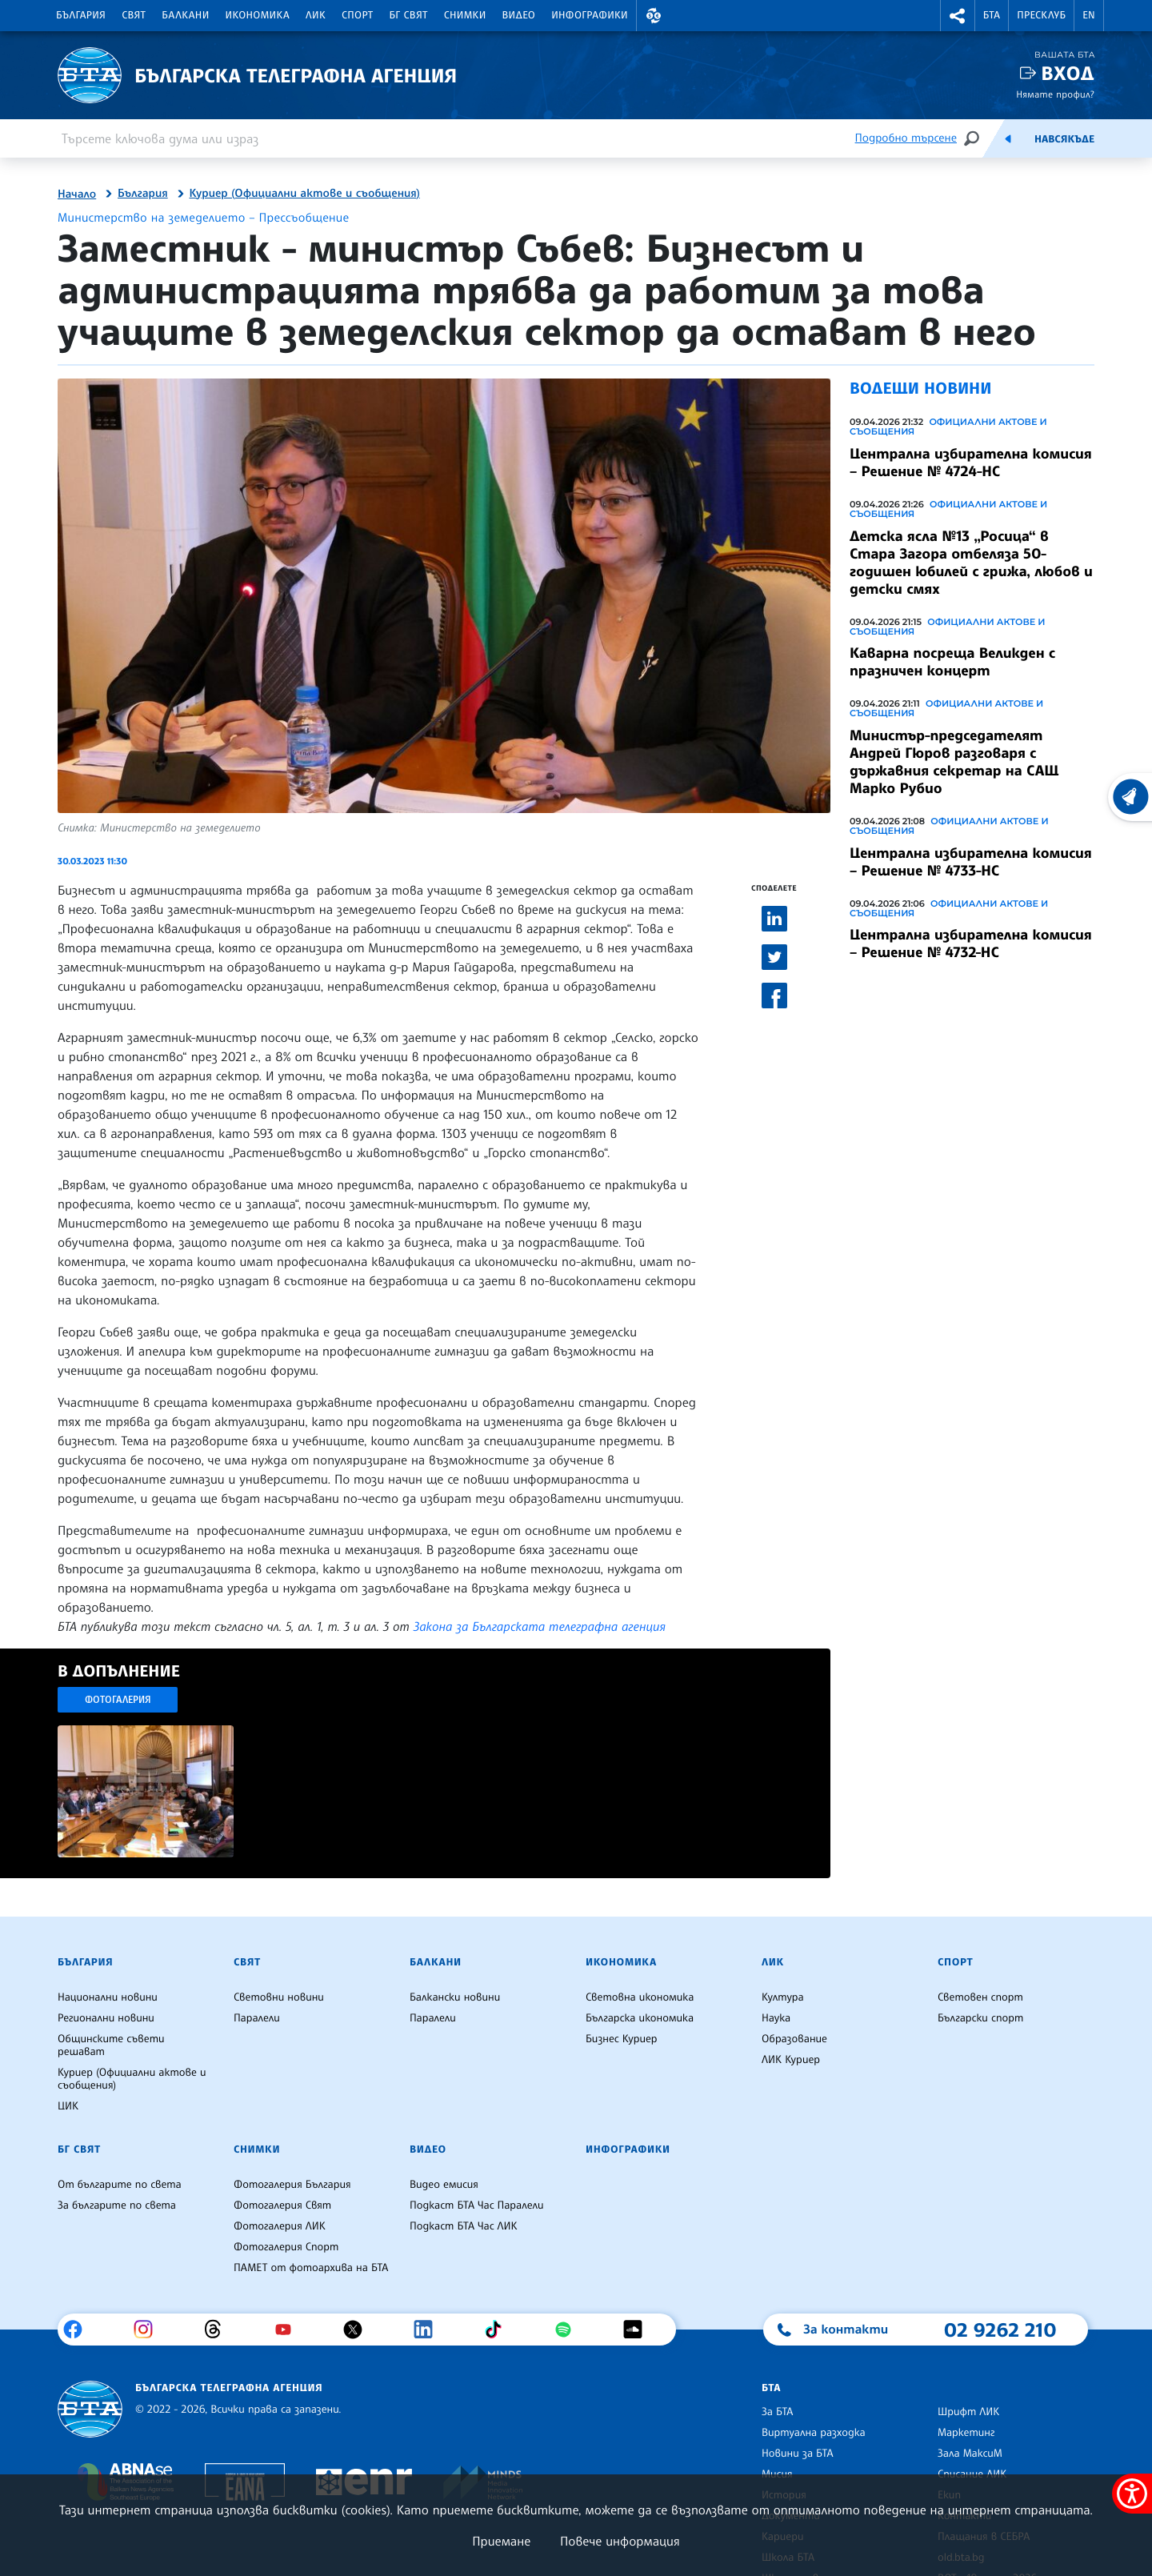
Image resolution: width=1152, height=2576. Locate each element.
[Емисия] (1008, 138)
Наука (776, 2018)
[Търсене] (971, 138)
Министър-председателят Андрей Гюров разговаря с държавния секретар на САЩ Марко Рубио (954, 762)
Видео (519, 15)
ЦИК (68, 2106)
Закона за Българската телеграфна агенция (540, 1626)
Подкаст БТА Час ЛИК (464, 2226)
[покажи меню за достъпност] (1132, 2494)
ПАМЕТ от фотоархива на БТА (311, 2268)
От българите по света (120, 2184)
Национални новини (108, 1997)
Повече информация (620, 2541)
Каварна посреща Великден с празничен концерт (952, 661)
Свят (134, 15)
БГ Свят (409, 15)
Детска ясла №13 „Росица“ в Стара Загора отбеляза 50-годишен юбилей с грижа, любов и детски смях (971, 562)
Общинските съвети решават (111, 2045)
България (81, 15)
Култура (783, 1997)
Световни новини (279, 1997)
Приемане (501, 2541)
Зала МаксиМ (970, 2453)
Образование (794, 2039)
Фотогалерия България (292, 2184)
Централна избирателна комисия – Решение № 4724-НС (971, 462)
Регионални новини (106, 2018)
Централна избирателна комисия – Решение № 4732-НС (971, 943)
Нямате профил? (1055, 94)
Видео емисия (444, 2184)
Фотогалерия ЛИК (280, 2226)
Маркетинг (966, 2432)
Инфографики (589, 15)
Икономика (258, 15)
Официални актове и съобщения (948, 426)
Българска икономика (640, 2018)
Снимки (465, 15)
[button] (653, 15)
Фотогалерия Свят (282, 2205)
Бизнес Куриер (622, 2039)
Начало (77, 194)
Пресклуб (1041, 15)
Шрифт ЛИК (968, 2412)
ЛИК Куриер (791, 2059)
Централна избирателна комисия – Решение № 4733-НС (971, 861)
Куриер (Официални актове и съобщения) (305, 193)
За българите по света (117, 2205)
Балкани (185, 15)
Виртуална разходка (814, 2432)
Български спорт (980, 2018)
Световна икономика (640, 1997)
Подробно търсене (906, 138)
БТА (991, 15)
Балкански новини (455, 1997)
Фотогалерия (118, 1699)
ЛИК (316, 15)
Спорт (357, 15)
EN (1088, 15)
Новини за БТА (798, 2453)
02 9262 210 (1000, 2330)
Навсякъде (1064, 139)
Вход (1067, 73)
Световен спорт (980, 1997)
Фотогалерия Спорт (286, 2247)
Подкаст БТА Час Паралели (476, 2205)
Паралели (257, 2018)
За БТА (777, 2412)
